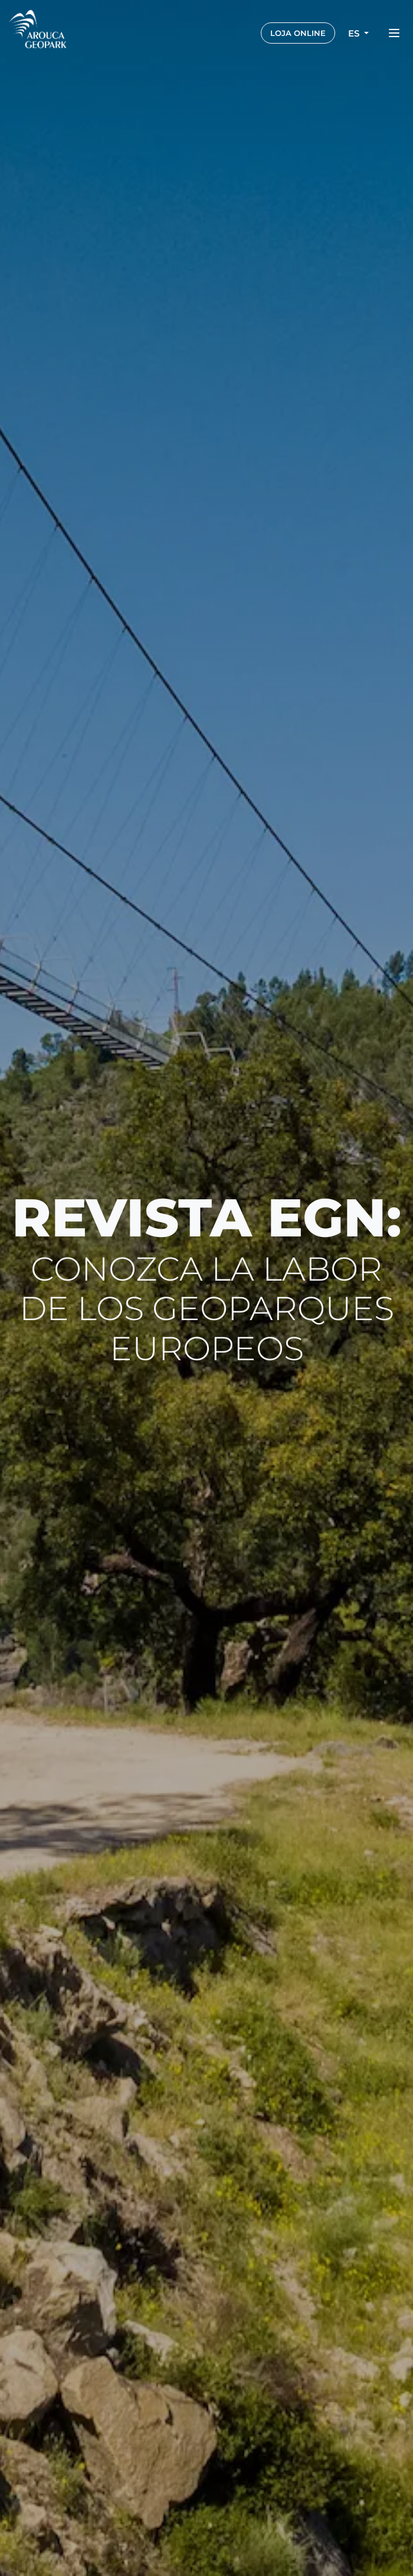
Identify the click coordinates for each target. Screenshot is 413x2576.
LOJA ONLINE (298, 33)
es (355, 33)
